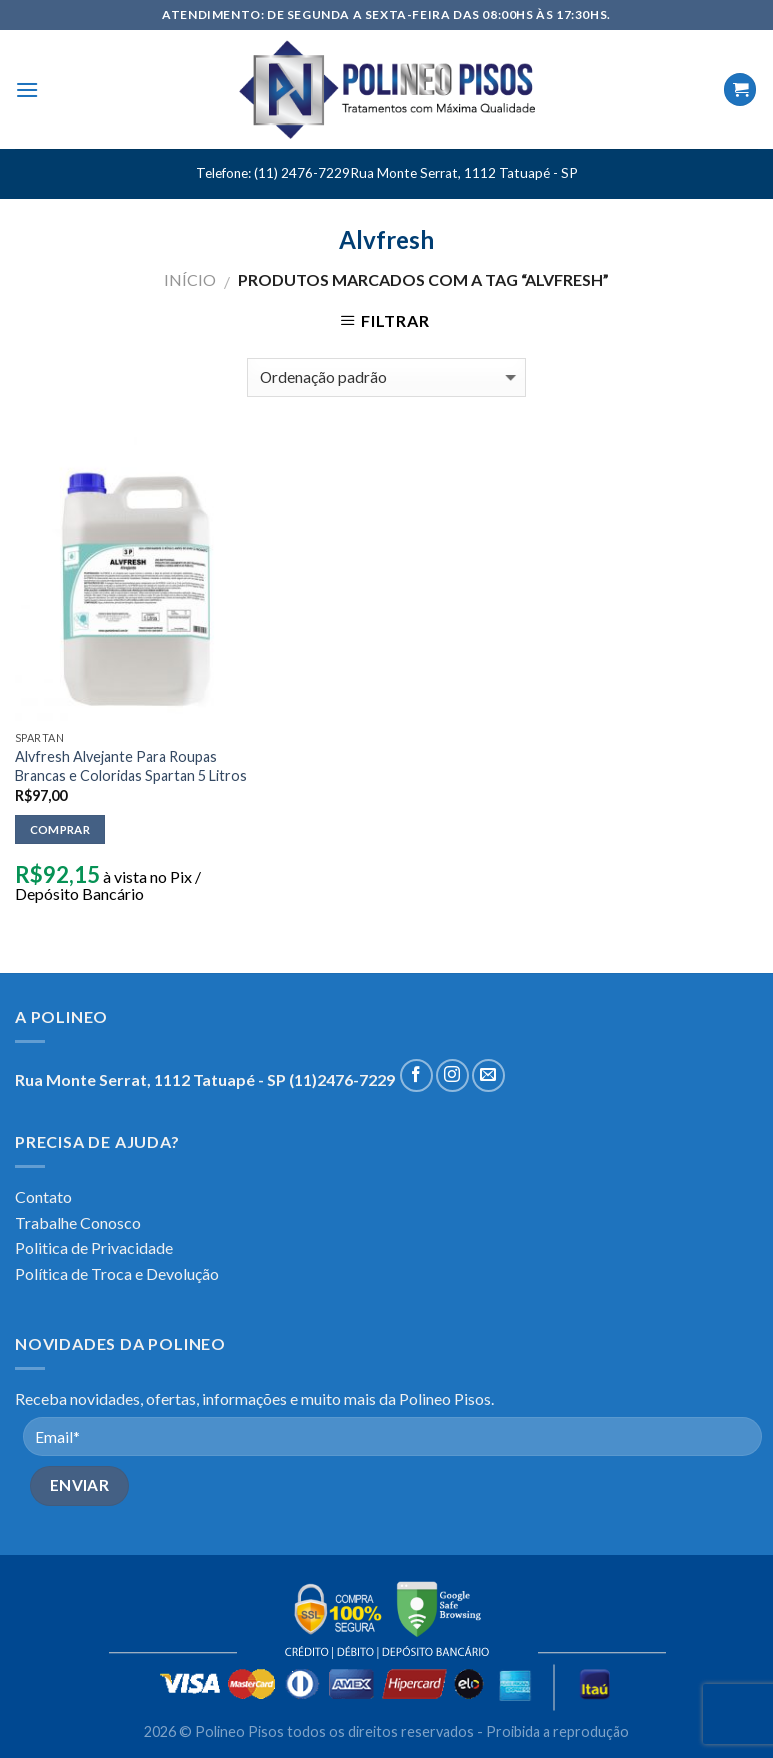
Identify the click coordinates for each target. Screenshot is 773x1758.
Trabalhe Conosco (78, 1222)
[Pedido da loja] (386, 377)
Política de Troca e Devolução (117, 1273)
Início (190, 279)
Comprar (60, 829)
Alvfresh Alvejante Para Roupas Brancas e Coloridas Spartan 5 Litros (131, 766)
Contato (43, 1196)
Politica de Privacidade (94, 1247)
